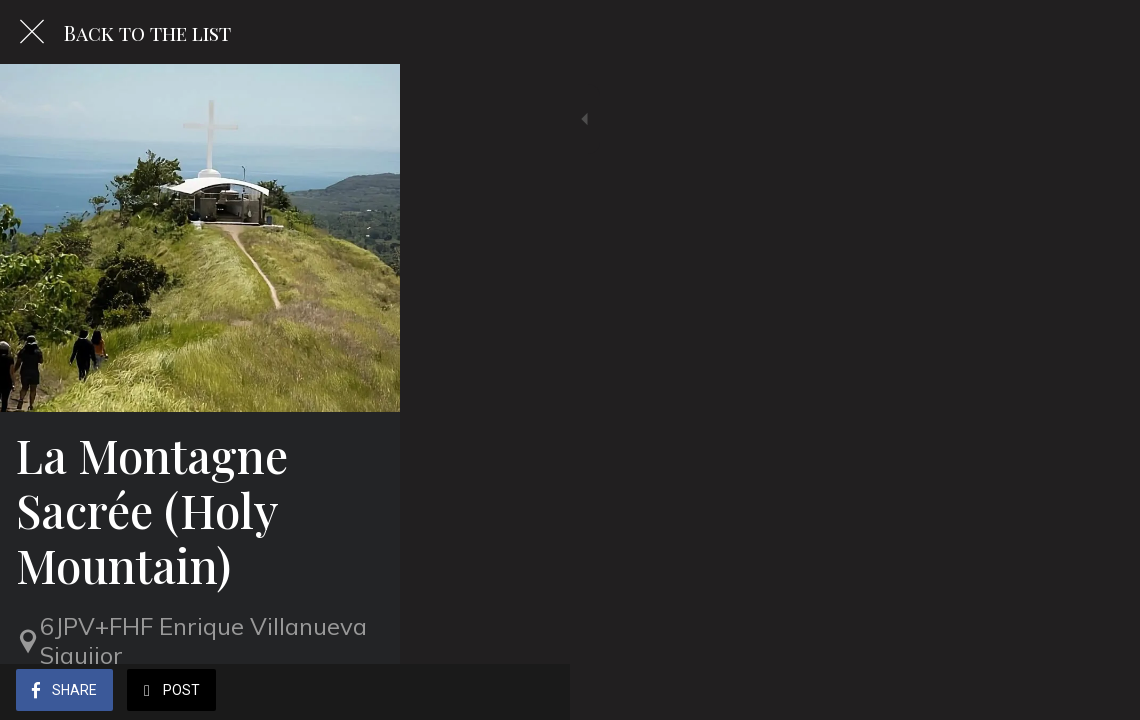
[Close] (32, 32)
